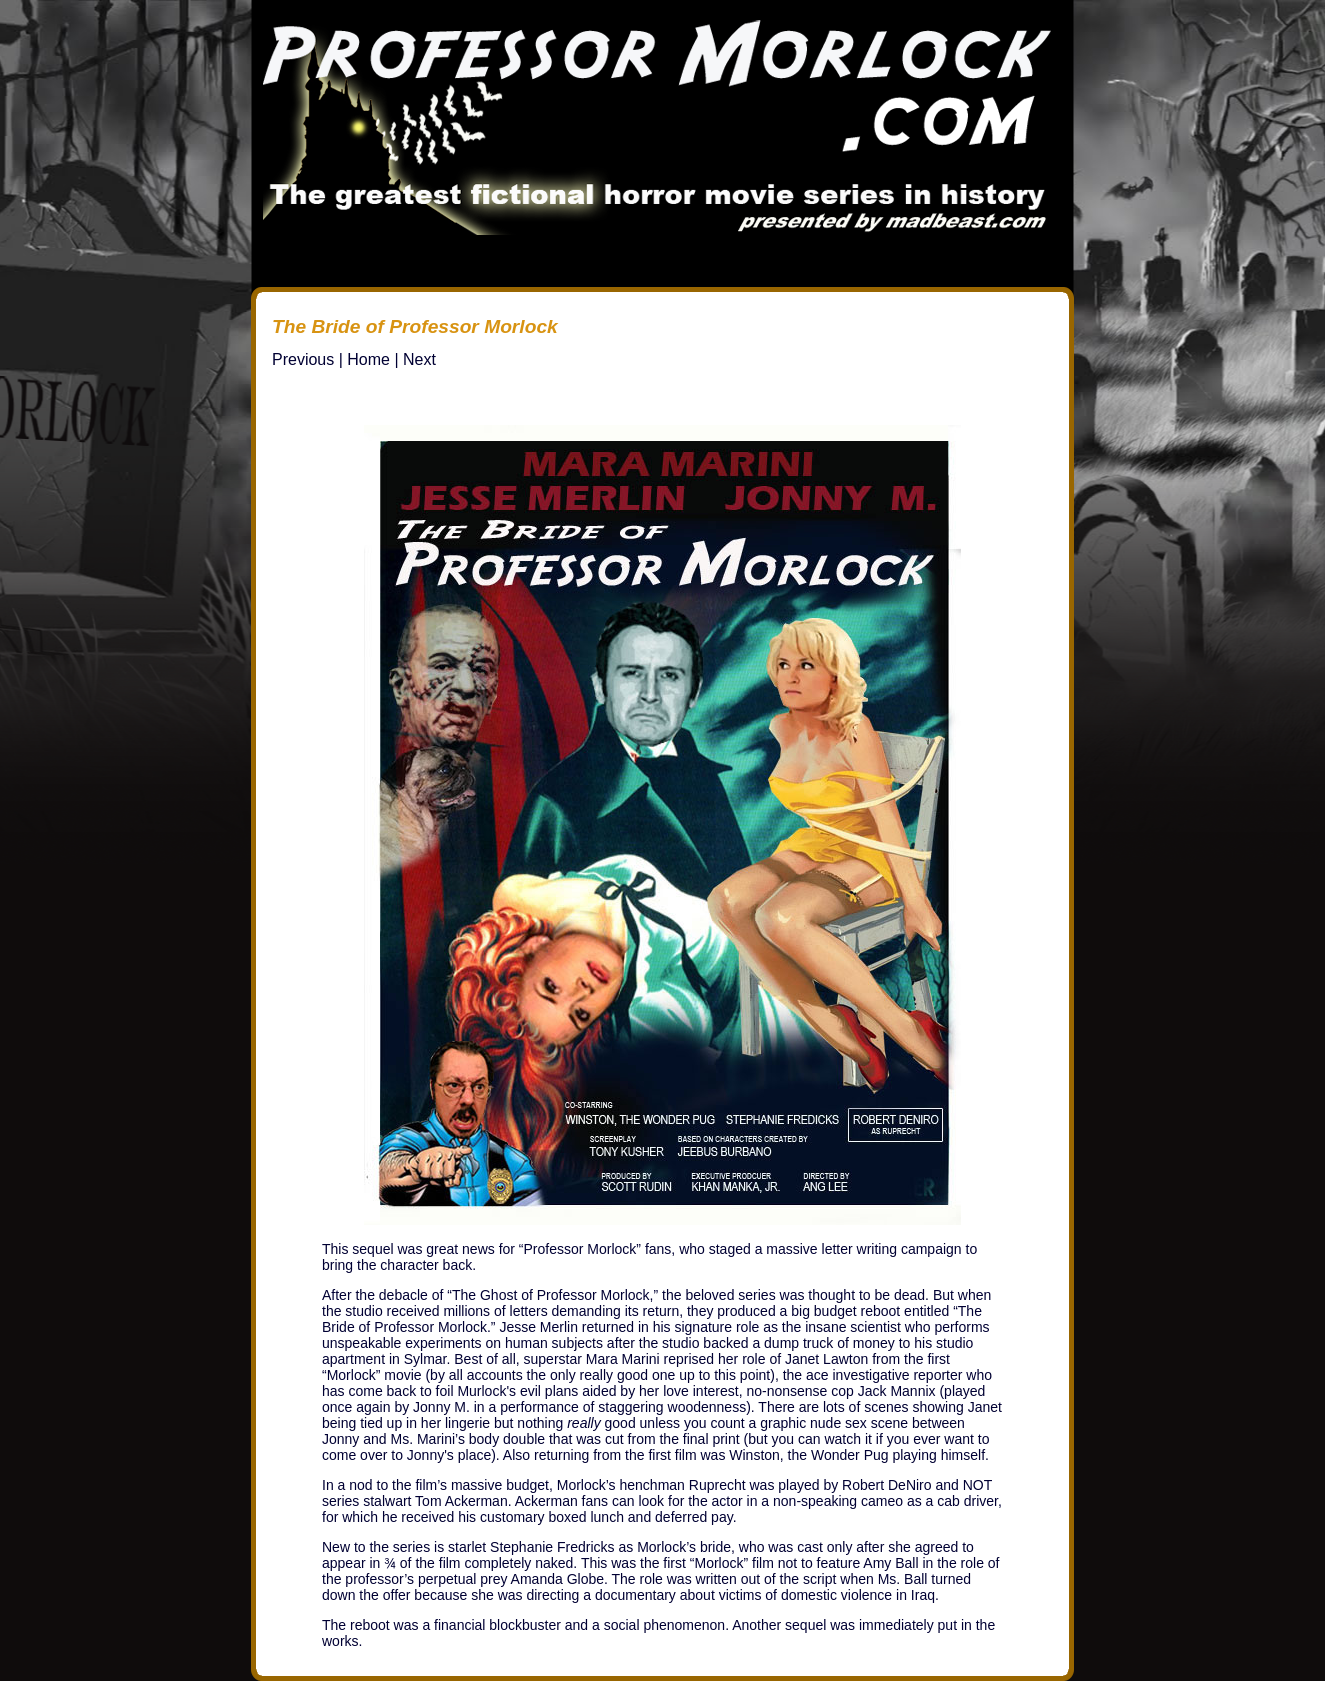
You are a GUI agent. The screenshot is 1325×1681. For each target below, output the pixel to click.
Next (419, 359)
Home (368, 359)
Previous (303, 359)
